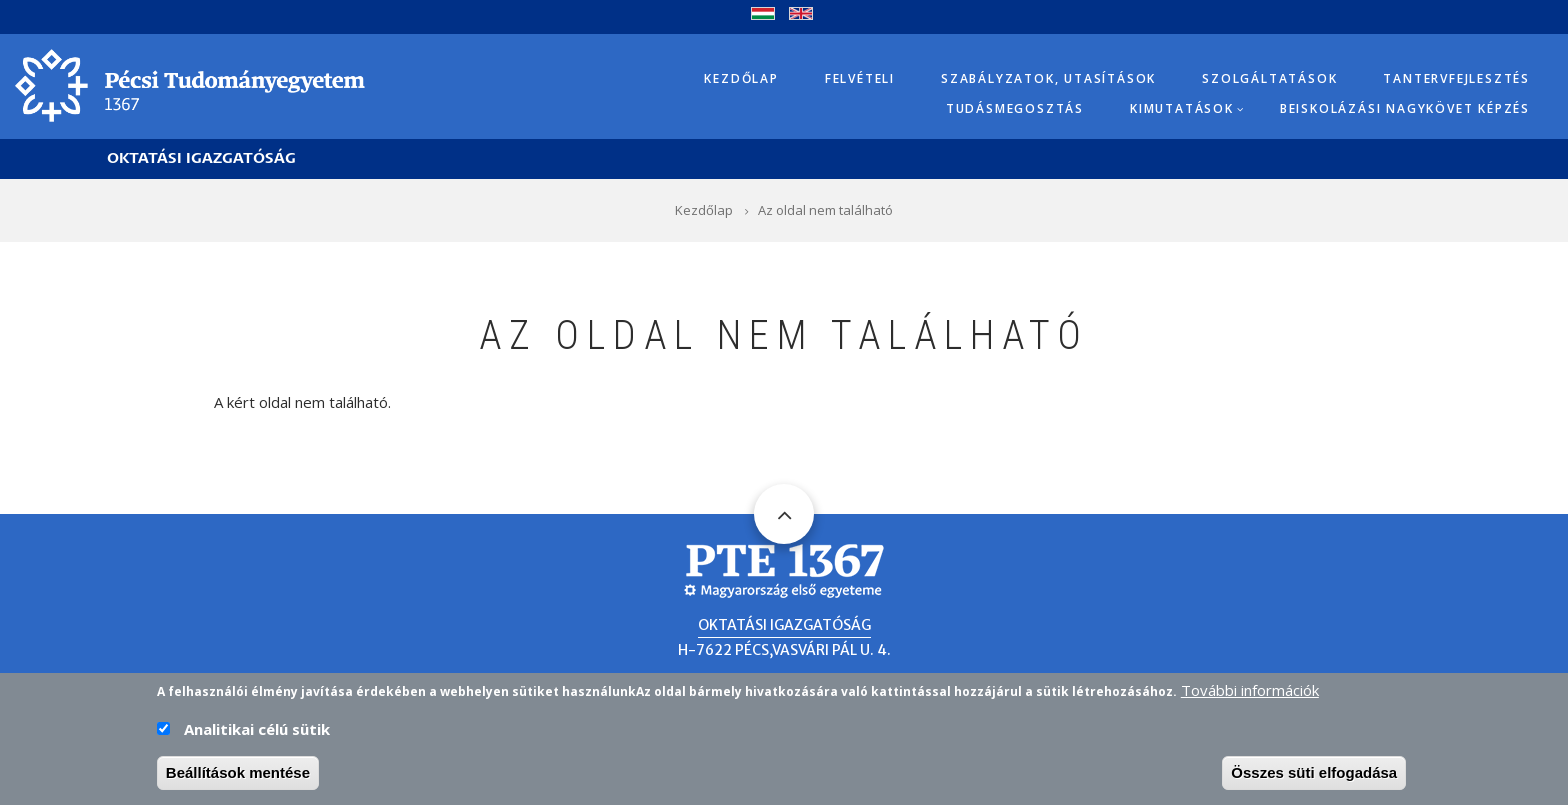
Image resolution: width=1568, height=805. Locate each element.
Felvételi (860, 78)
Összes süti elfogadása (1314, 777)
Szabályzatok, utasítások (1048, 78)
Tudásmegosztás (1015, 108)
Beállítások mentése (238, 777)
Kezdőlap (741, 78)
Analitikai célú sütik (257, 734)
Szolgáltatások (1269, 78)
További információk (1250, 695)
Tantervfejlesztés (1456, 78)
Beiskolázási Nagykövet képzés (1405, 108)
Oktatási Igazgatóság (201, 158)
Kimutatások (1182, 108)
